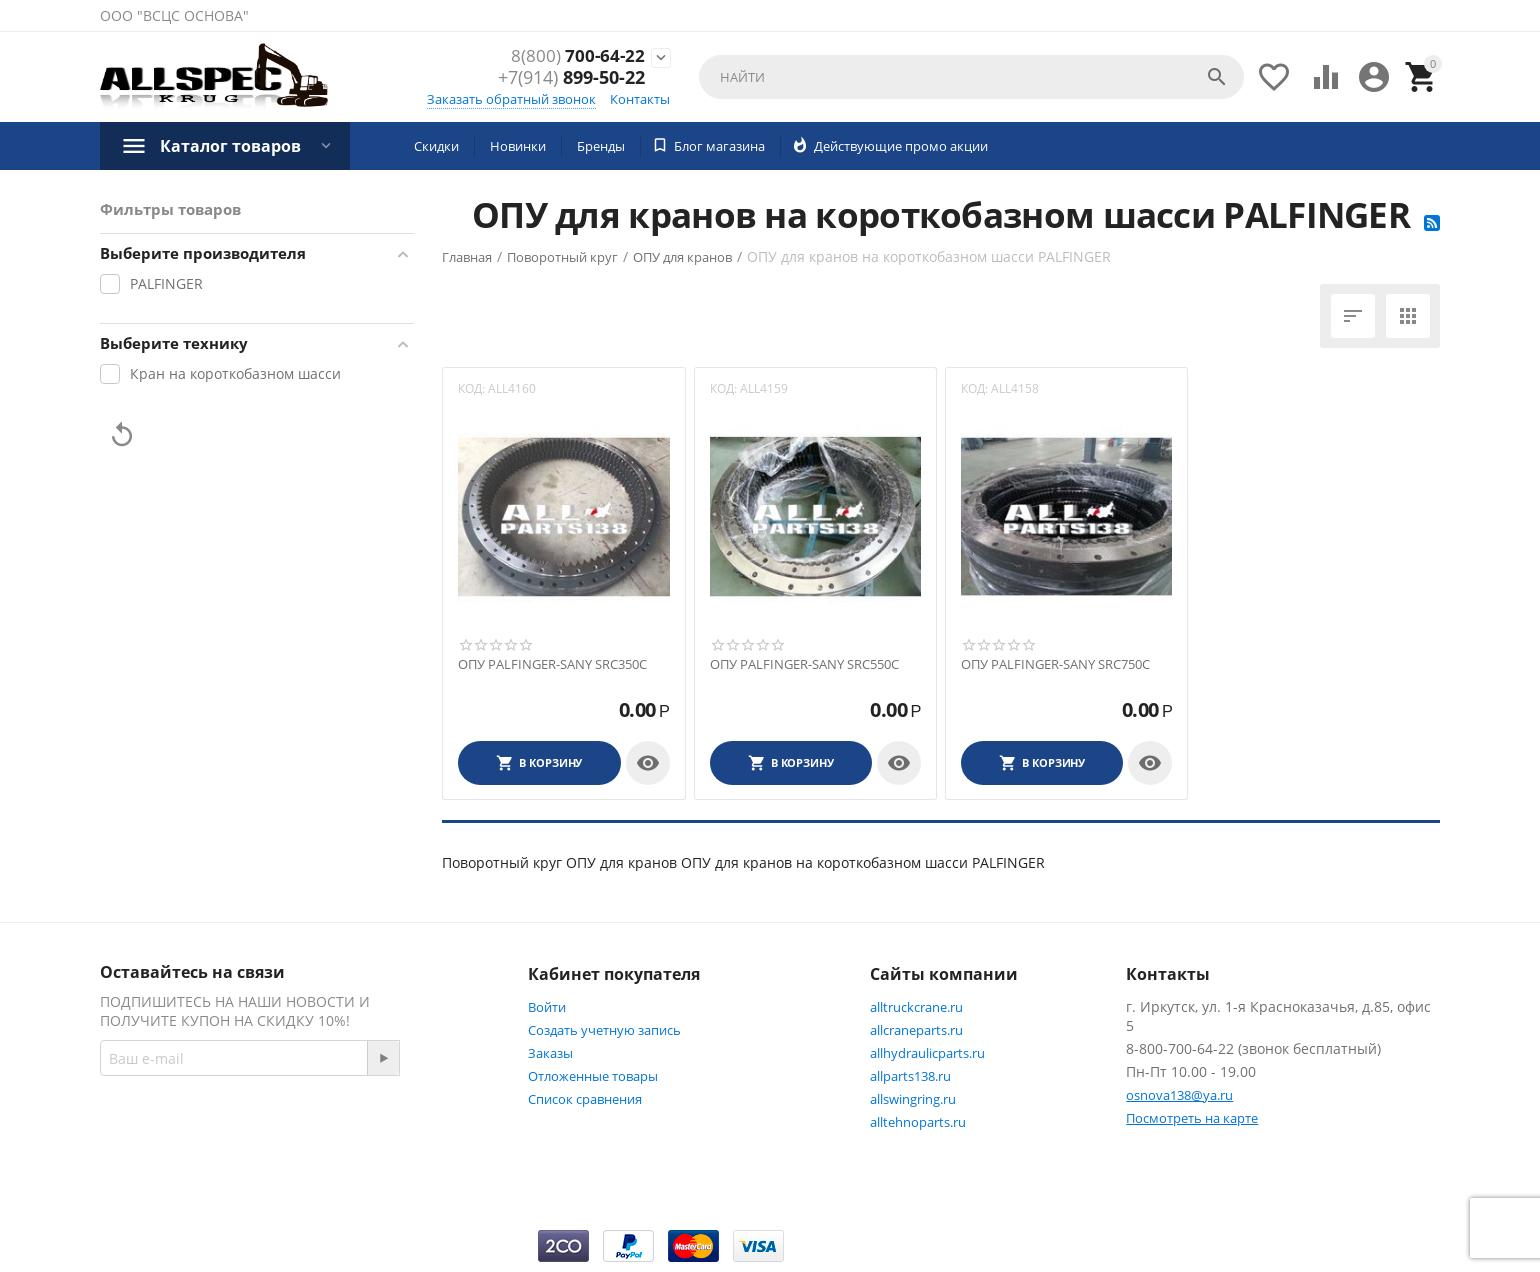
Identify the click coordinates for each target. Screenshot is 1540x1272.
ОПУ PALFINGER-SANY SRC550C (804, 665)
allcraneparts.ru (916, 1030)
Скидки (436, 146)
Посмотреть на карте (1192, 1118)
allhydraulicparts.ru (927, 1053)
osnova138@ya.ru (1179, 1095)
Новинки (518, 146)
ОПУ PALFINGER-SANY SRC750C (1055, 665)
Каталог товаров (230, 146)
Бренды (601, 146)
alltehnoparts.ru (918, 1122)
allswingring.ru (913, 1099)
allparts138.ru (910, 1076)
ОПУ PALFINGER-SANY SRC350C (552, 665)
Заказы (550, 1053)
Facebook (363, 1130)
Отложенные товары (593, 1076)
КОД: (471, 388)
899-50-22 (571, 79)
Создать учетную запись (604, 1030)
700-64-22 (576, 57)
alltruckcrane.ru (916, 1007)
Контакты (640, 99)
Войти (547, 1007)
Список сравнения (585, 1099)
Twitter (144, 1178)
